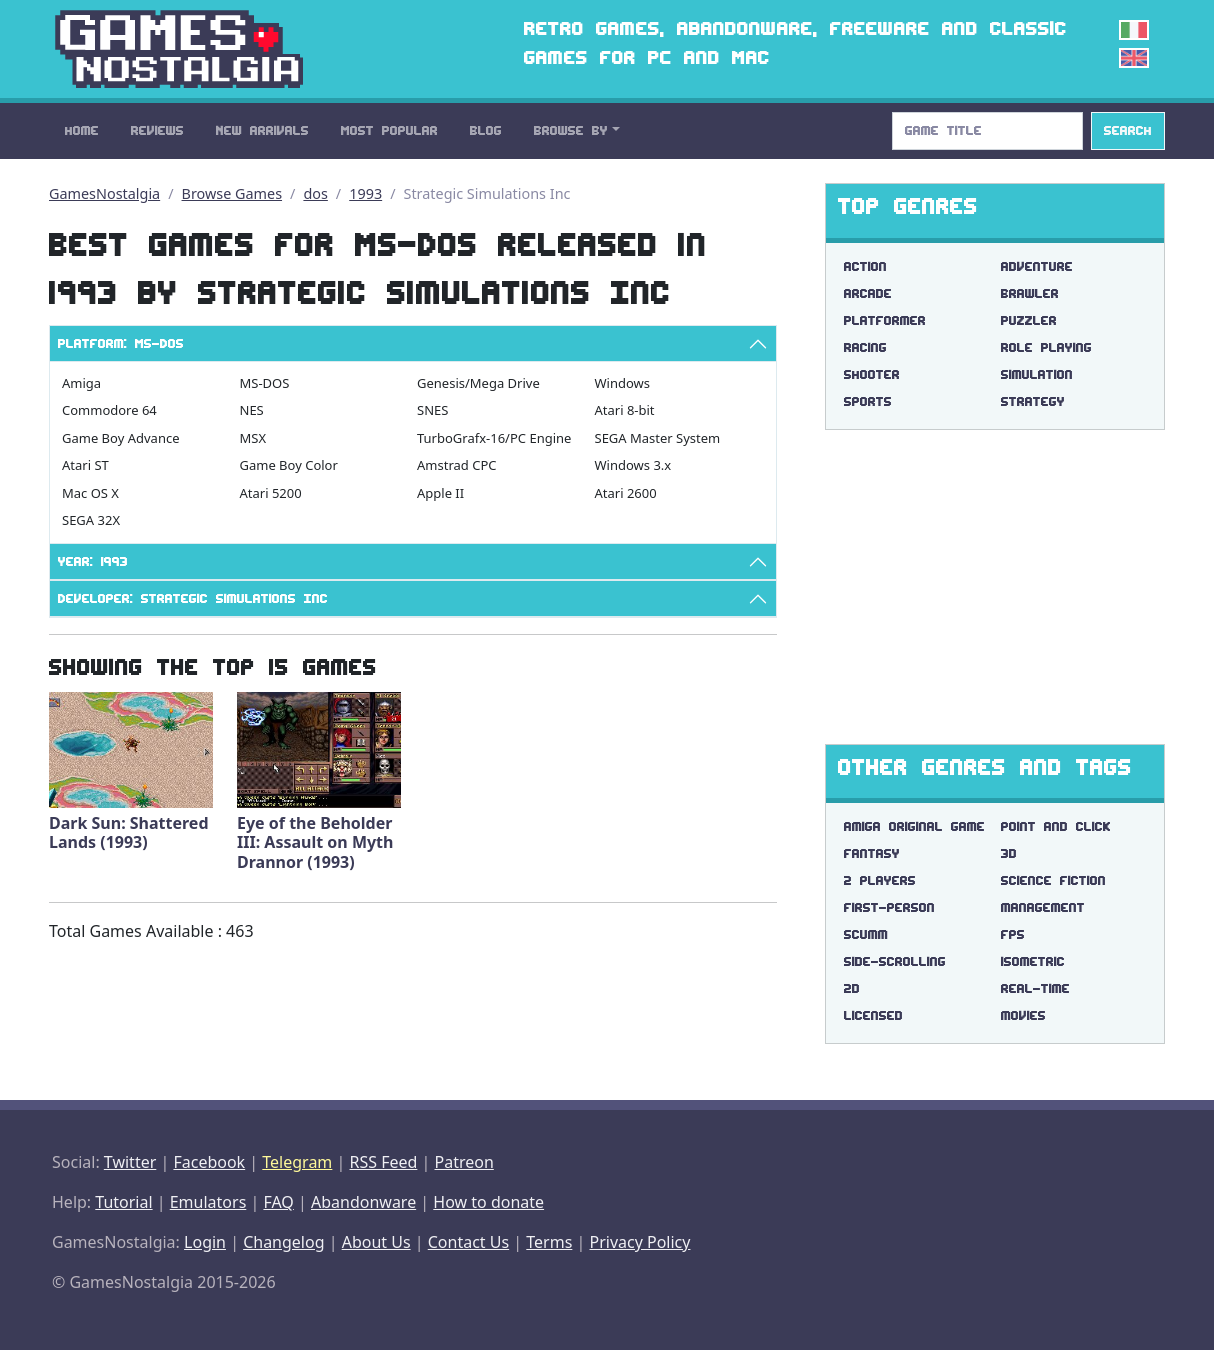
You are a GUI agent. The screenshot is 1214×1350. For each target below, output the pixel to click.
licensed (873, 1015)
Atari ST (85, 465)
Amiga (81, 383)
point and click (1056, 826)
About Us (376, 1242)
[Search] (987, 131)
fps (1013, 934)
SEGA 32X (91, 520)
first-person (889, 907)
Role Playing (1046, 347)
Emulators (208, 1202)
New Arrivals (262, 130)
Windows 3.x (633, 465)
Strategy (1033, 401)
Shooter (872, 374)
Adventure (1037, 266)
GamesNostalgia (104, 193)
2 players (880, 880)
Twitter (130, 1162)
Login (205, 1242)
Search (1128, 130)
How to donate (488, 1202)
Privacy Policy (639, 1242)
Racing (865, 347)
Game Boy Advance (121, 438)
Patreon (464, 1162)
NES (252, 410)
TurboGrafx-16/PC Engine (494, 438)
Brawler (1030, 293)
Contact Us (468, 1242)
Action (865, 266)
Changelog (283, 1242)
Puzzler (1029, 320)
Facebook (209, 1162)
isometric (1033, 961)
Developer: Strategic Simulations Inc (193, 598)
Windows (623, 383)
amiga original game (914, 826)
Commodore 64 (109, 410)
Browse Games (232, 193)
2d (852, 988)
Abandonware (363, 1202)
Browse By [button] (571, 130)
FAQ (278, 1202)
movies (1023, 1015)
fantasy (872, 853)
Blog (486, 130)
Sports (868, 401)
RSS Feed (383, 1162)
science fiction (1053, 880)
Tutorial (123, 1202)
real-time (1035, 988)
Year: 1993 (93, 561)
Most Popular (389, 130)
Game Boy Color (289, 465)
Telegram (297, 1162)
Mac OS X (90, 493)
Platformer (885, 320)
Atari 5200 (271, 493)
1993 (365, 193)
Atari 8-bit (625, 410)
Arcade (868, 293)
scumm (866, 934)
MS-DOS (265, 383)
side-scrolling (895, 961)
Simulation (1037, 374)
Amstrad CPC (456, 465)
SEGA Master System (658, 438)
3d (1009, 853)
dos (315, 193)
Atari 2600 (626, 493)
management (1043, 907)
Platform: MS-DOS (121, 343)
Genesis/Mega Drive (478, 383)
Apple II (440, 493)
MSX (253, 438)
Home (82, 130)
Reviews (157, 130)
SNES (432, 410)
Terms (549, 1242)
